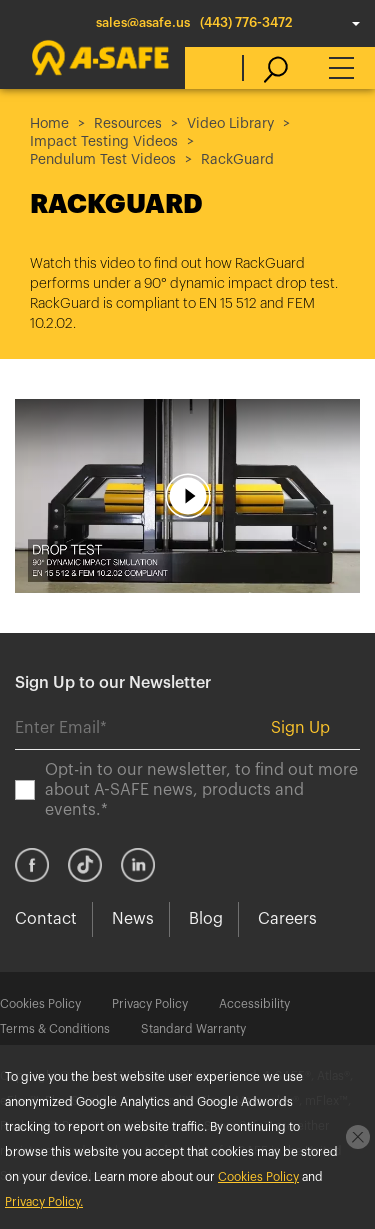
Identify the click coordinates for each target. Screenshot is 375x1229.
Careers (287, 919)
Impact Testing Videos (104, 142)
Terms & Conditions (55, 1029)
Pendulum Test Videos (103, 160)
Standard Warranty (193, 1029)
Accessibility (254, 1004)
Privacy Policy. (44, 1202)
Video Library (230, 124)
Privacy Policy (150, 1004)
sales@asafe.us (143, 22)
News (133, 919)
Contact (46, 919)
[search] (265, 68)
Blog (206, 919)
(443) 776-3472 (246, 22)
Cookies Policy (40, 1004)
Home (49, 124)
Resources (128, 124)
